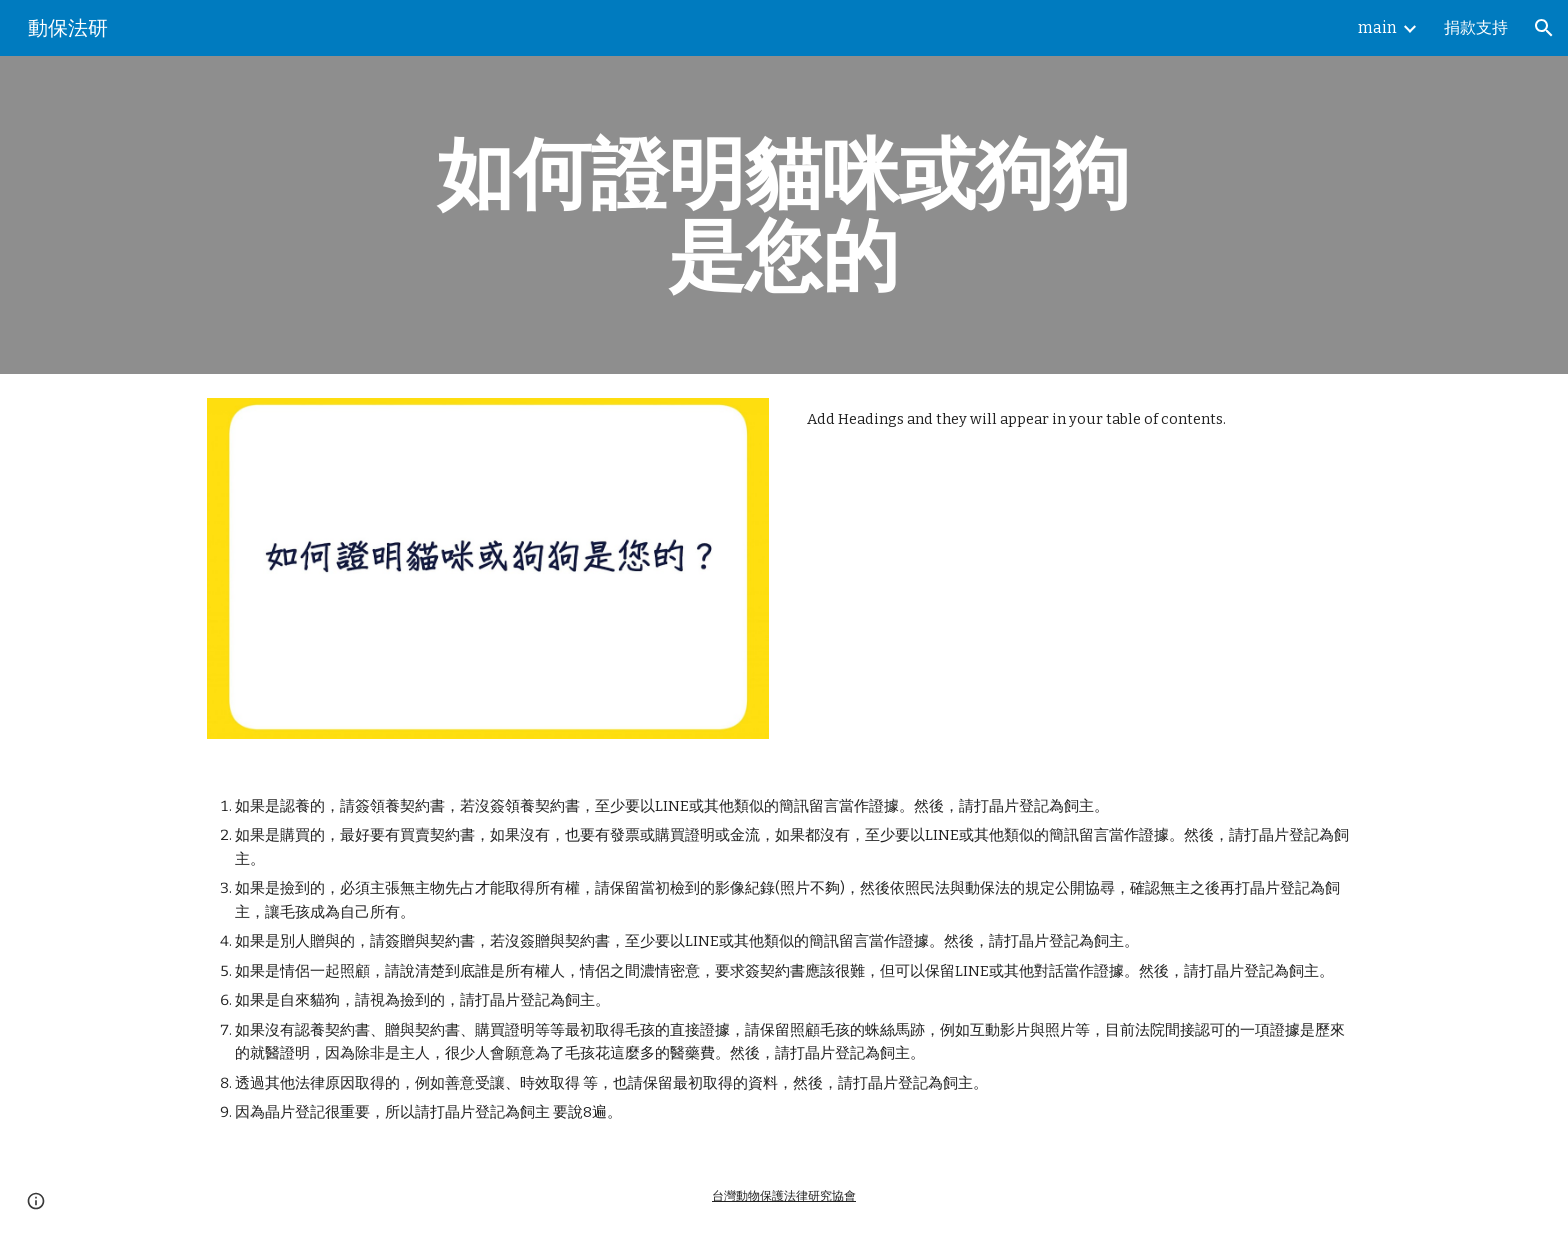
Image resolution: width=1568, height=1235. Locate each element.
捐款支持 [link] (1476, 27)
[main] (784, 215)
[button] (1544, 28)
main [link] (1377, 27)
